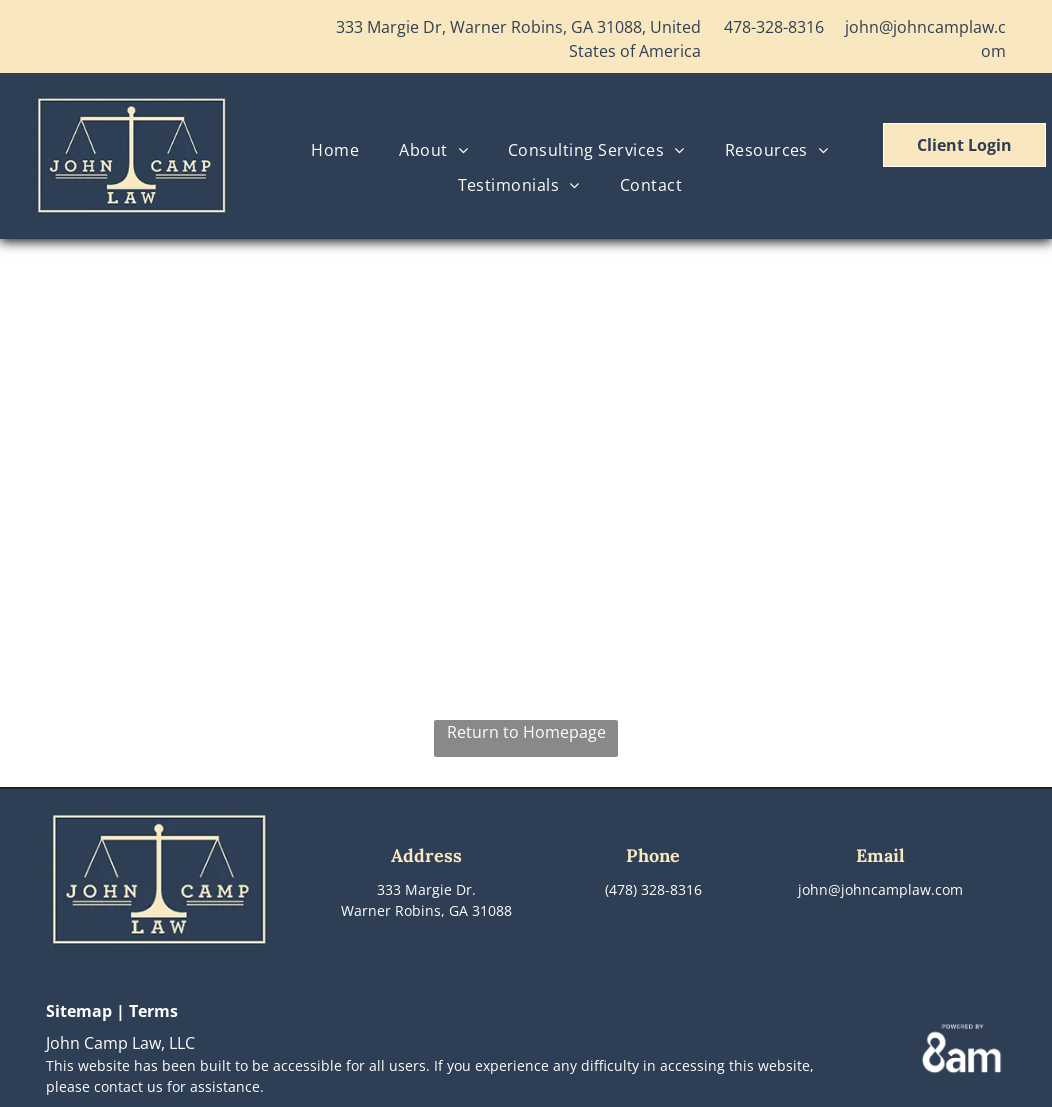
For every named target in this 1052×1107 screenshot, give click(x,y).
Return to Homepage (526, 732)
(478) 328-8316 (653, 889)
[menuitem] (335, 150)
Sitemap (79, 1011)
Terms (153, 1011)
